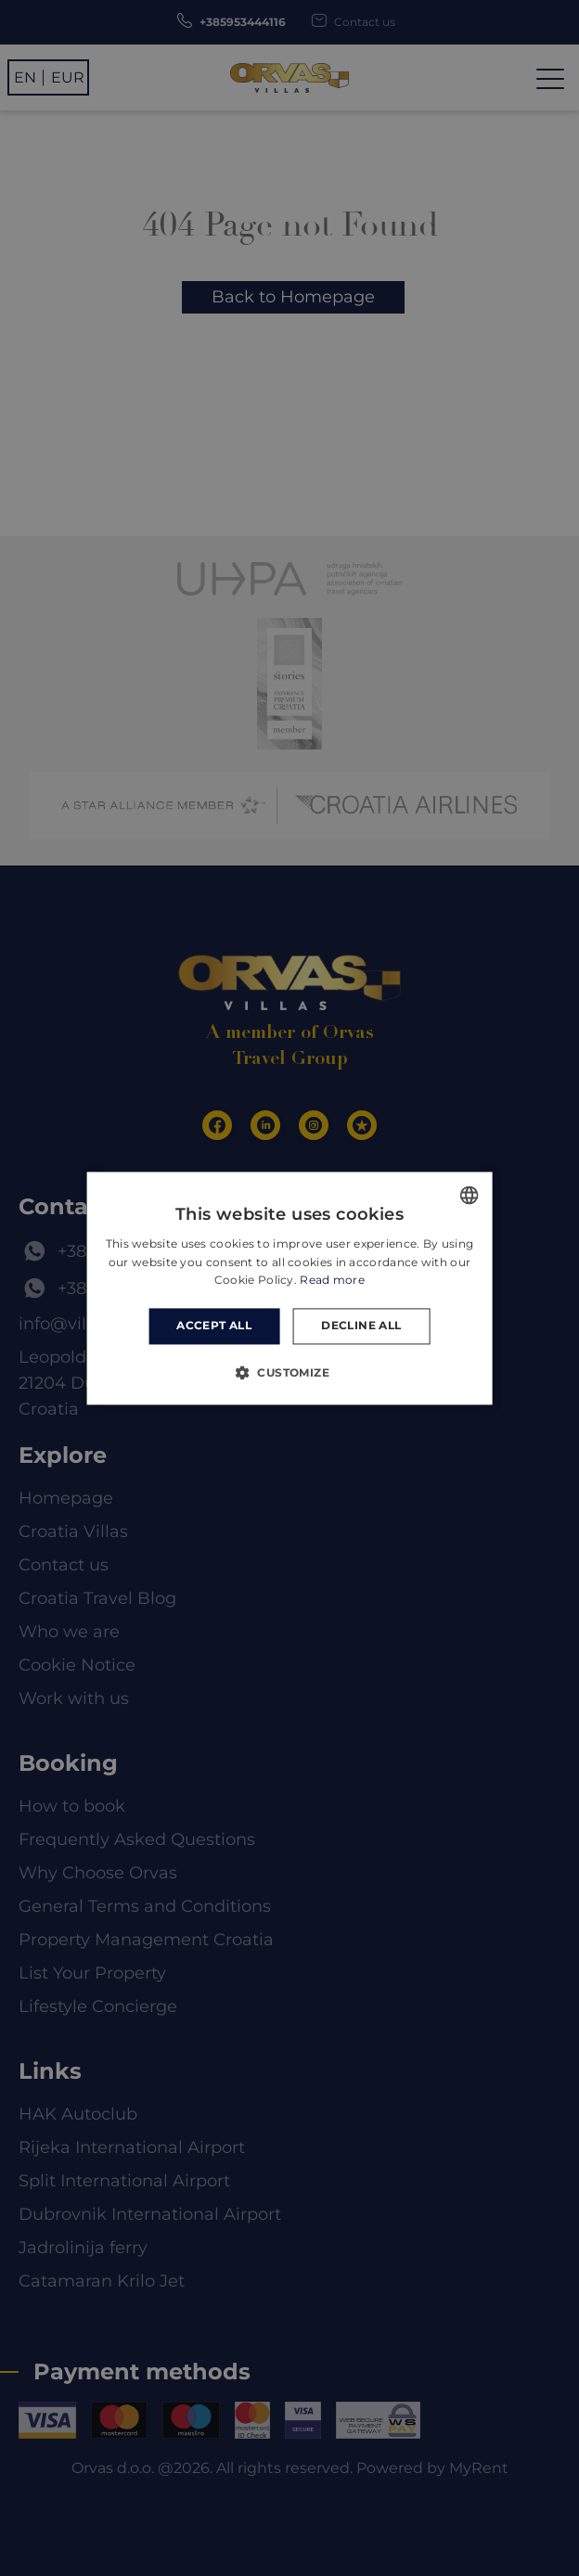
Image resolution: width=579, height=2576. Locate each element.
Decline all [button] (361, 1326)
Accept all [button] (213, 1326)
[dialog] (289, 1288)
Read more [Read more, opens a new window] (332, 1281)
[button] (289, 1372)
